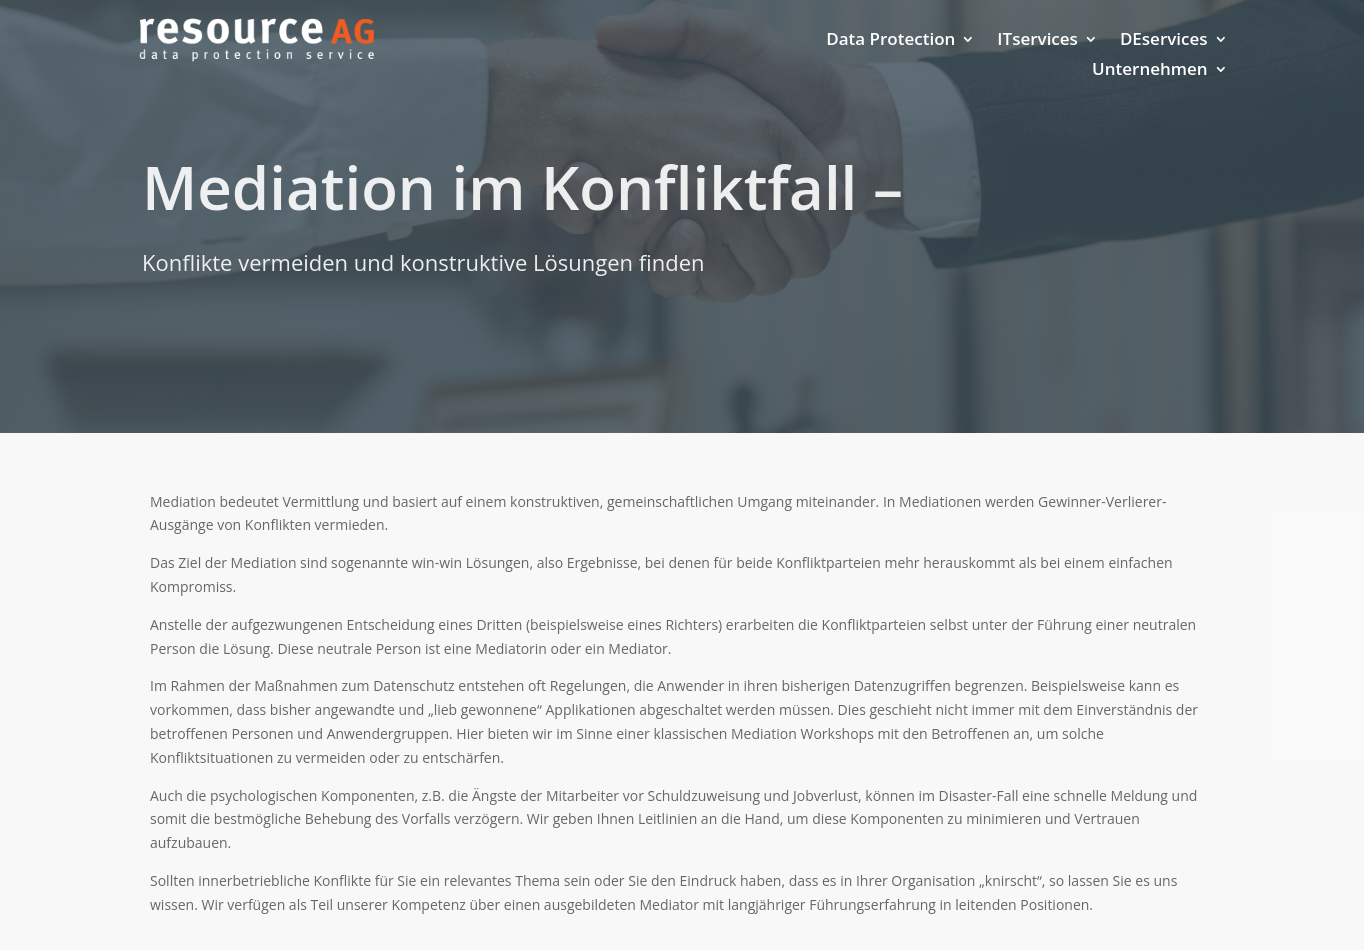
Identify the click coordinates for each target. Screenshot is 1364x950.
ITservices (1037, 41)
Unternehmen (1150, 71)
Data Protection (890, 41)
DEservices (1164, 41)
